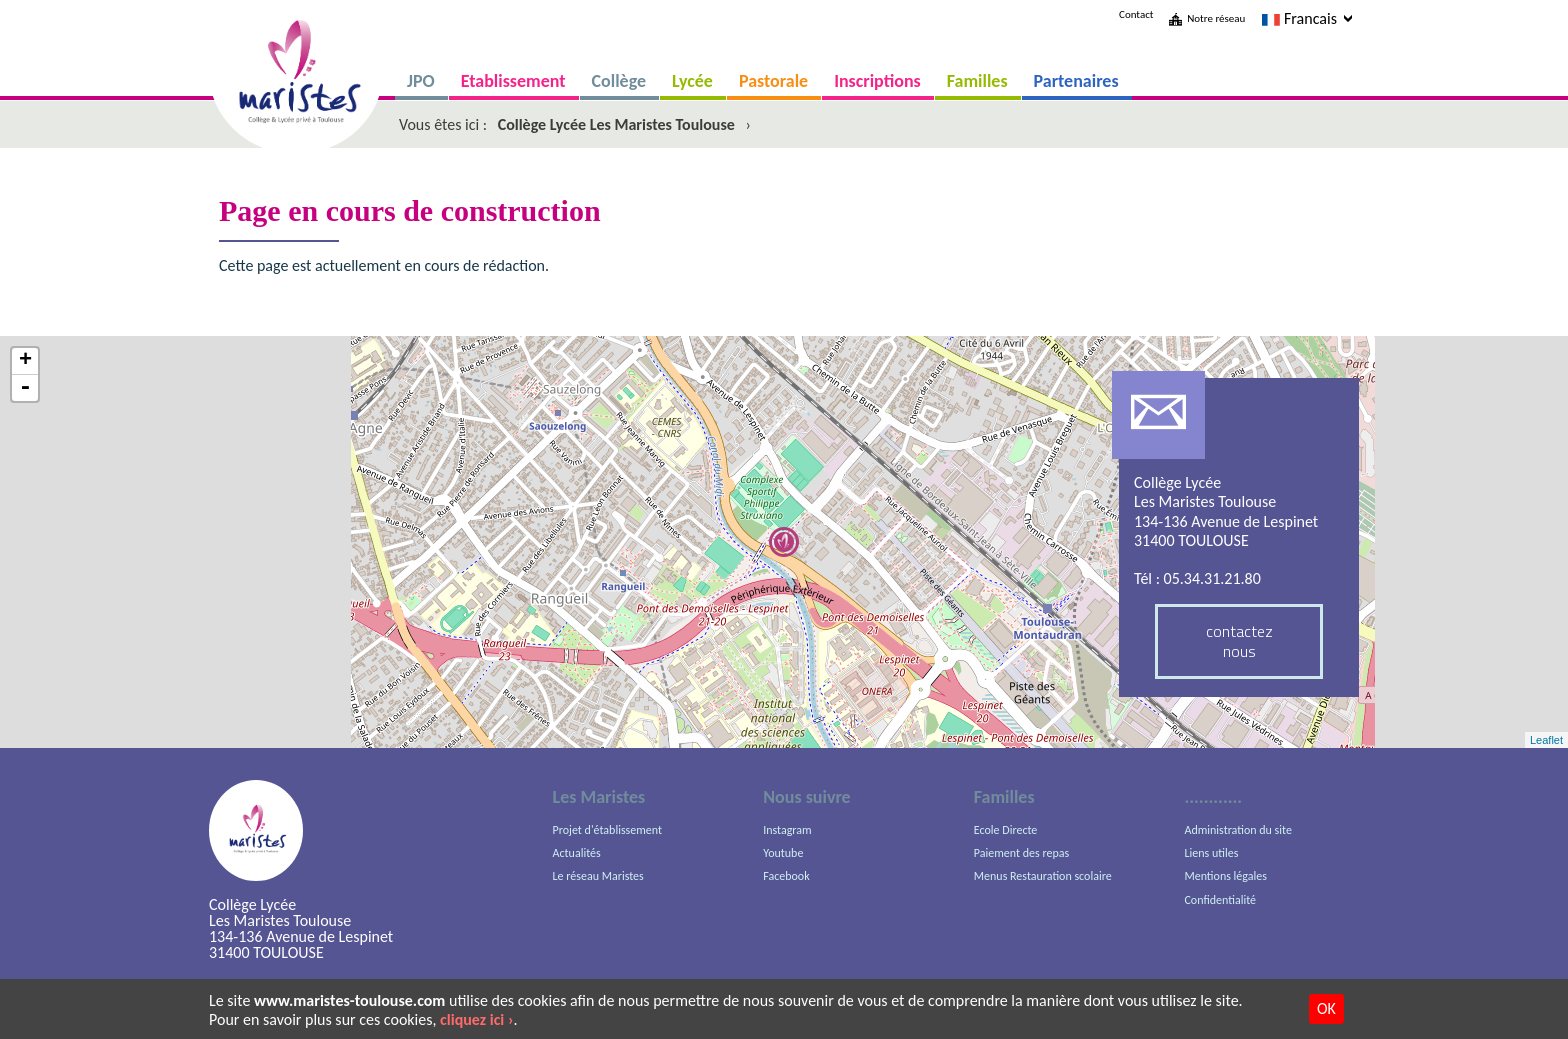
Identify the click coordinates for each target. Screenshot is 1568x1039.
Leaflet (1546, 740)
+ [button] (25, 361)
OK (1326, 1008)
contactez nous (1239, 640)
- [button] (25, 388)
